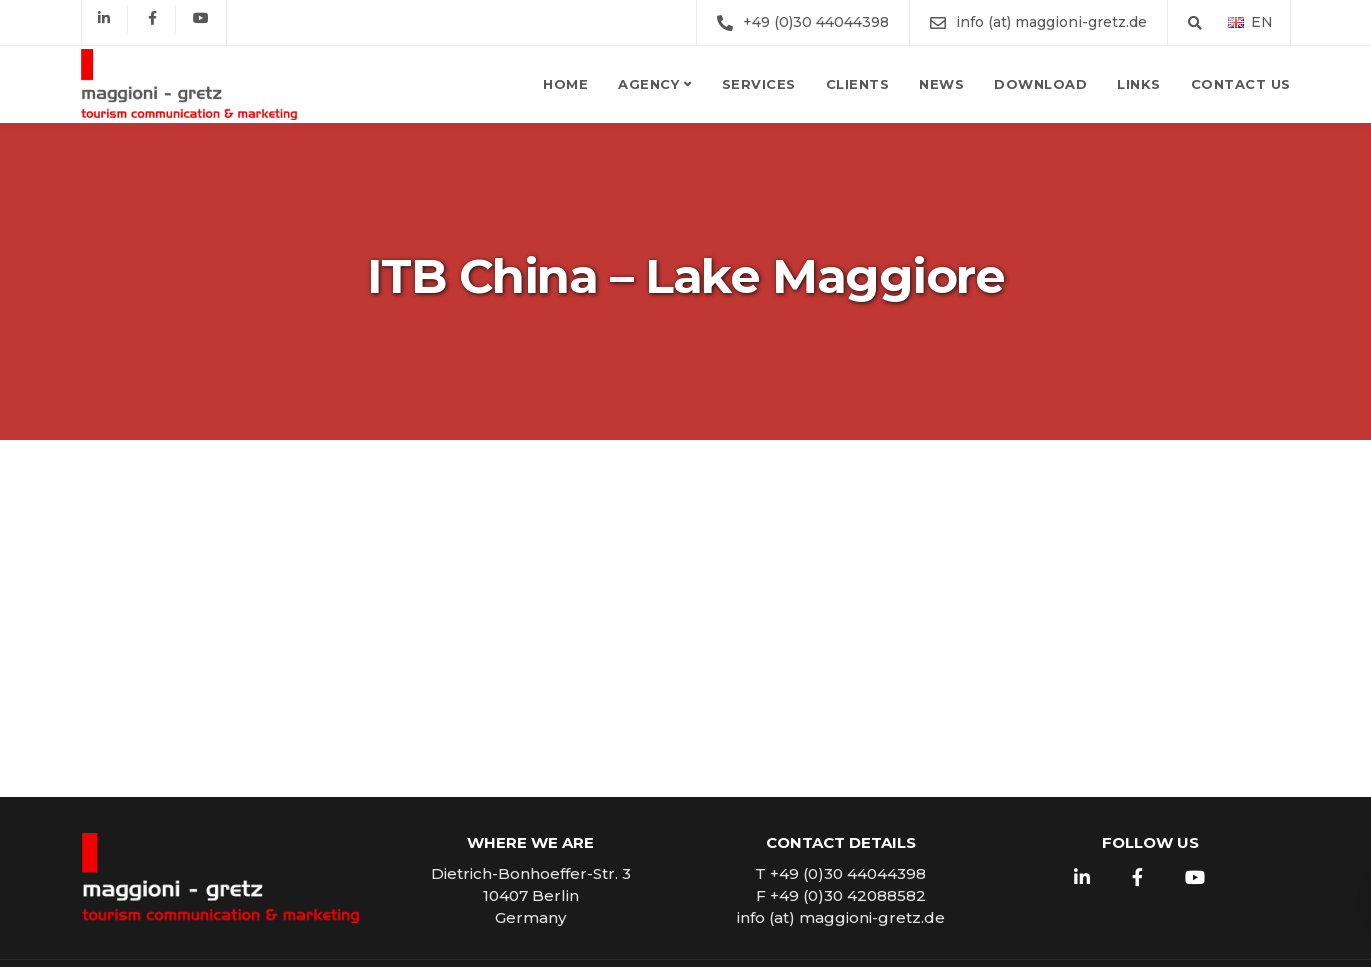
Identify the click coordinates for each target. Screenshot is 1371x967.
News (941, 84)
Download (1040, 84)
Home (565, 84)
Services (759, 84)
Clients (858, 84)
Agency (648, 84)
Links (1139, 84)
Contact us (1241, 84)
